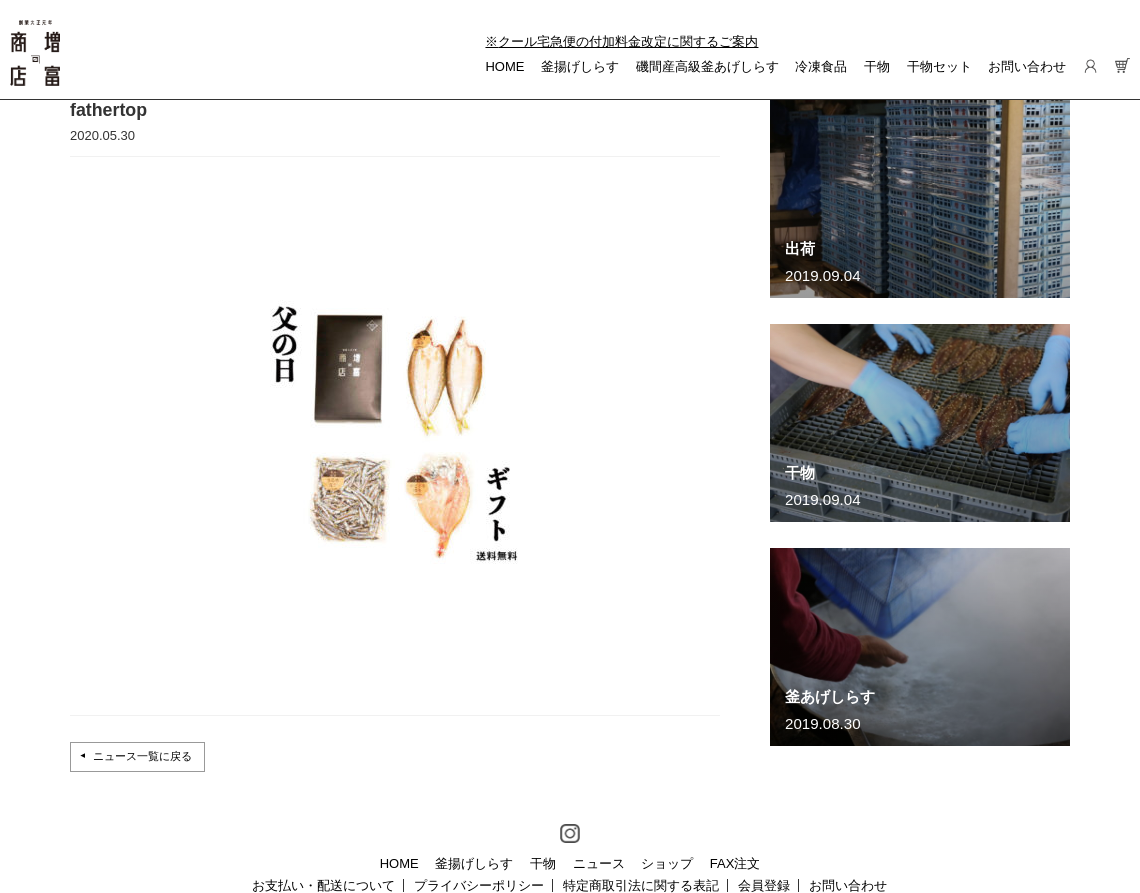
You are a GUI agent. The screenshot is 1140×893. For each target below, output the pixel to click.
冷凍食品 (821, 66)
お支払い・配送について (323, 885)
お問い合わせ (1027, 66)
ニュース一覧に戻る (142, 756)
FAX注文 (735, 863)
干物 (877, 66)
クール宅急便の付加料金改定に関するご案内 (628, 41)
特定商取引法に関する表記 (641, 885)
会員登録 (764, 885)
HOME (504, 66)
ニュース (599, 863)
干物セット (939, 66)
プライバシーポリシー (479, 885)
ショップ (667, 863)
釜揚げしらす (580, 66)
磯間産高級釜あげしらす (707, 66)
